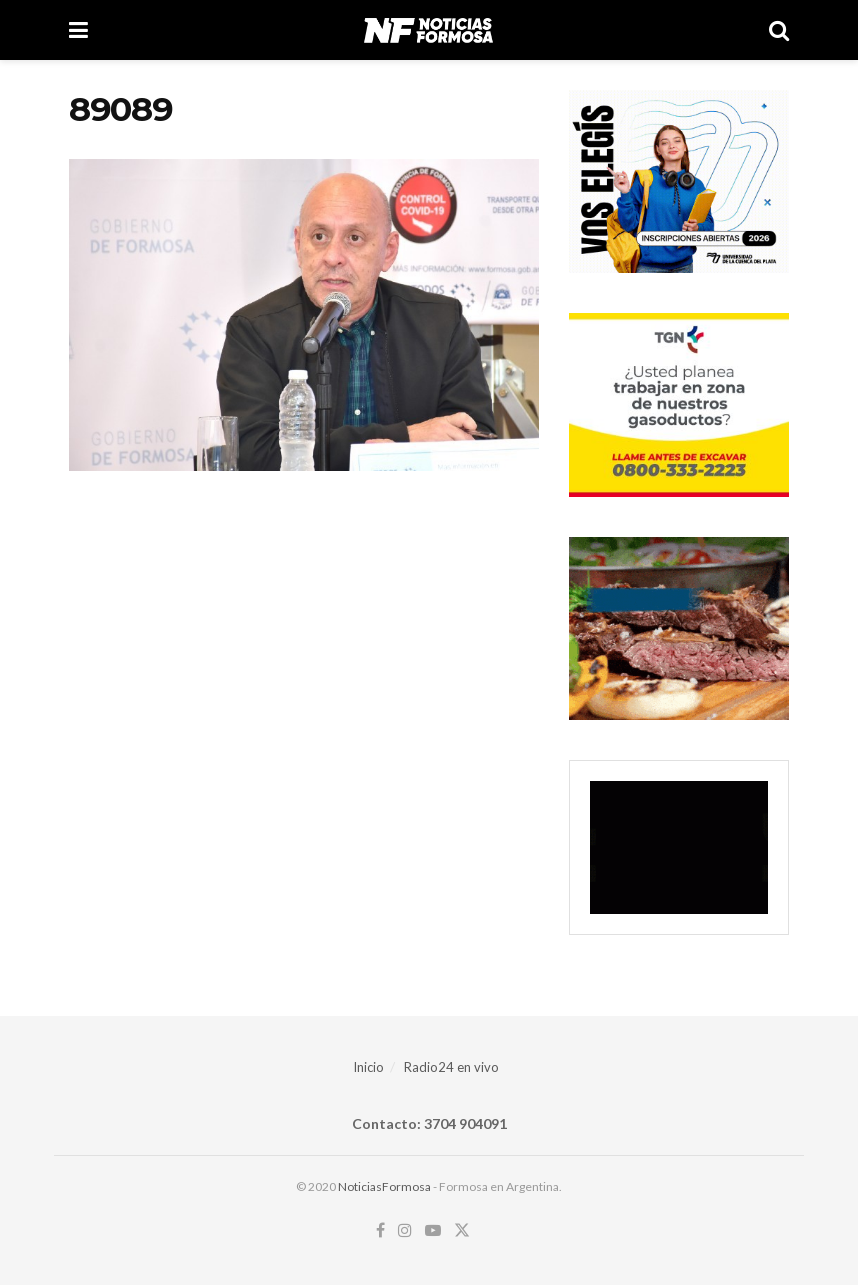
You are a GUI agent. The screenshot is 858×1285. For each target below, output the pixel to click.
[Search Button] (779, 30)
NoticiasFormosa (384, 1186)
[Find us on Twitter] (462, 1230)
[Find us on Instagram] (405, 1230)
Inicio (368, 1067)
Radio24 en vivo (451, 1067)
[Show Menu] (78, 30)
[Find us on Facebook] (380, 1230)
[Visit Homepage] (428, 30)
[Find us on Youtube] (433, 1230)
